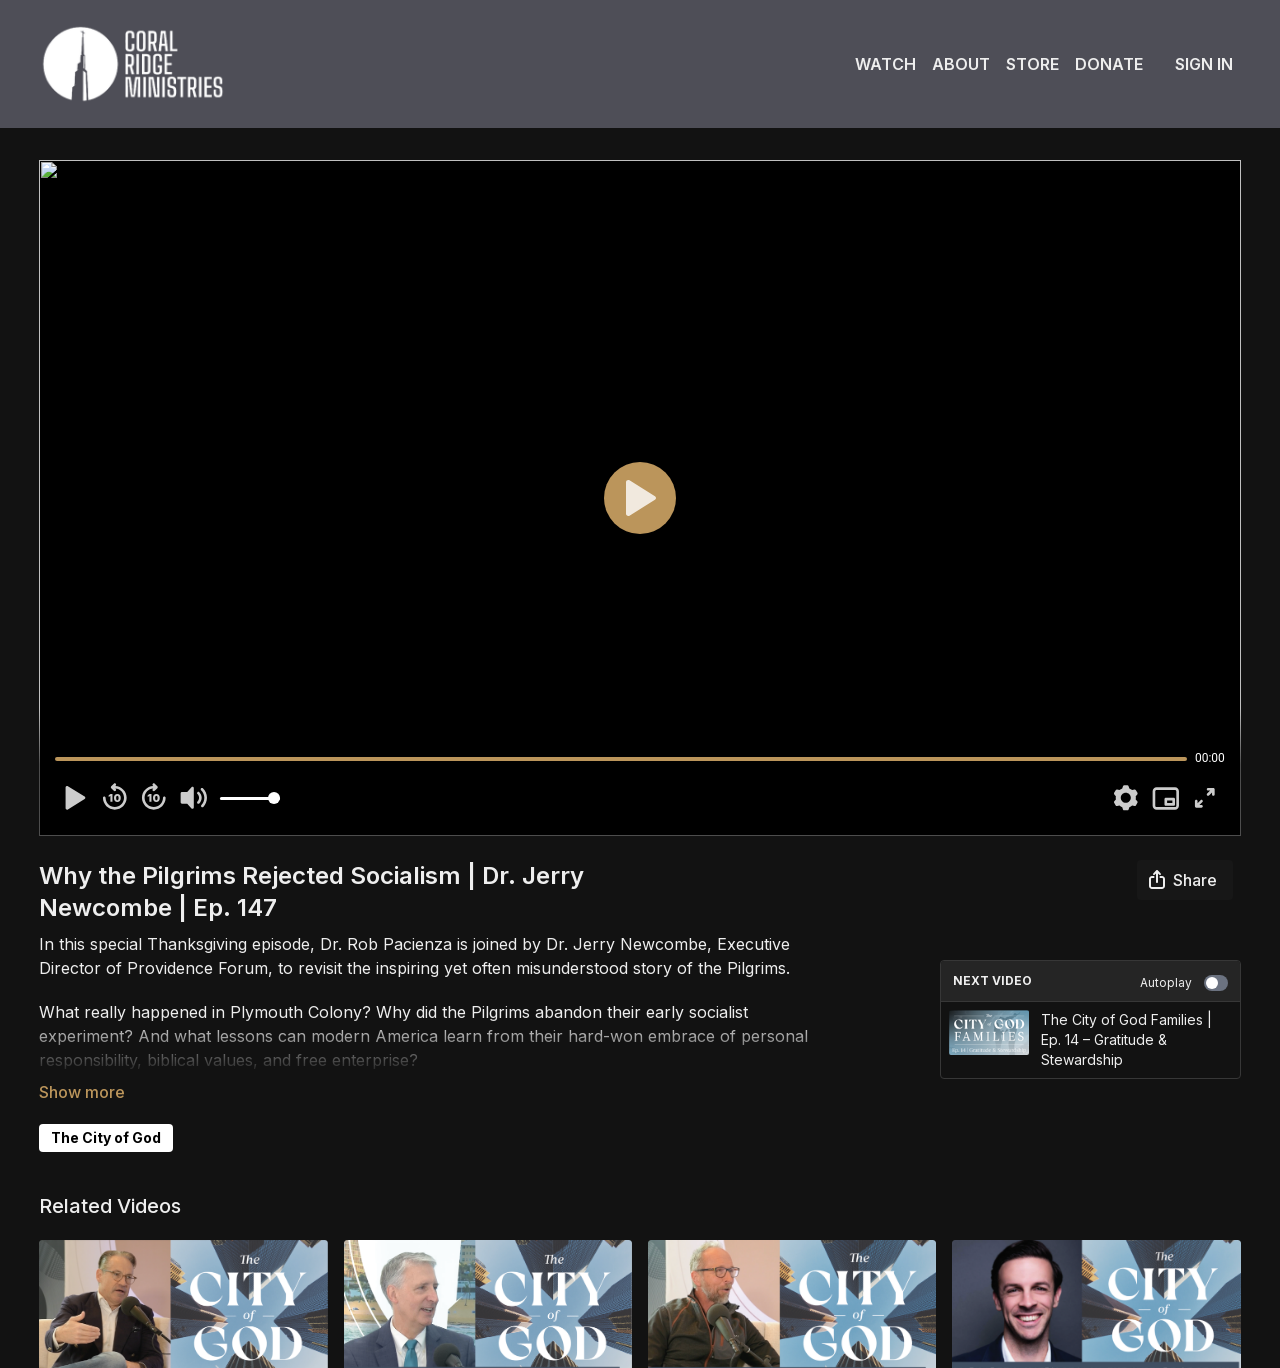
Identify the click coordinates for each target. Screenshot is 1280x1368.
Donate (1109, 64)
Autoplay (1184, 983)
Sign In (1204, 64)
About (961, 64)
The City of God (106, 1137)
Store (1032, 64)
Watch (885, 64)
